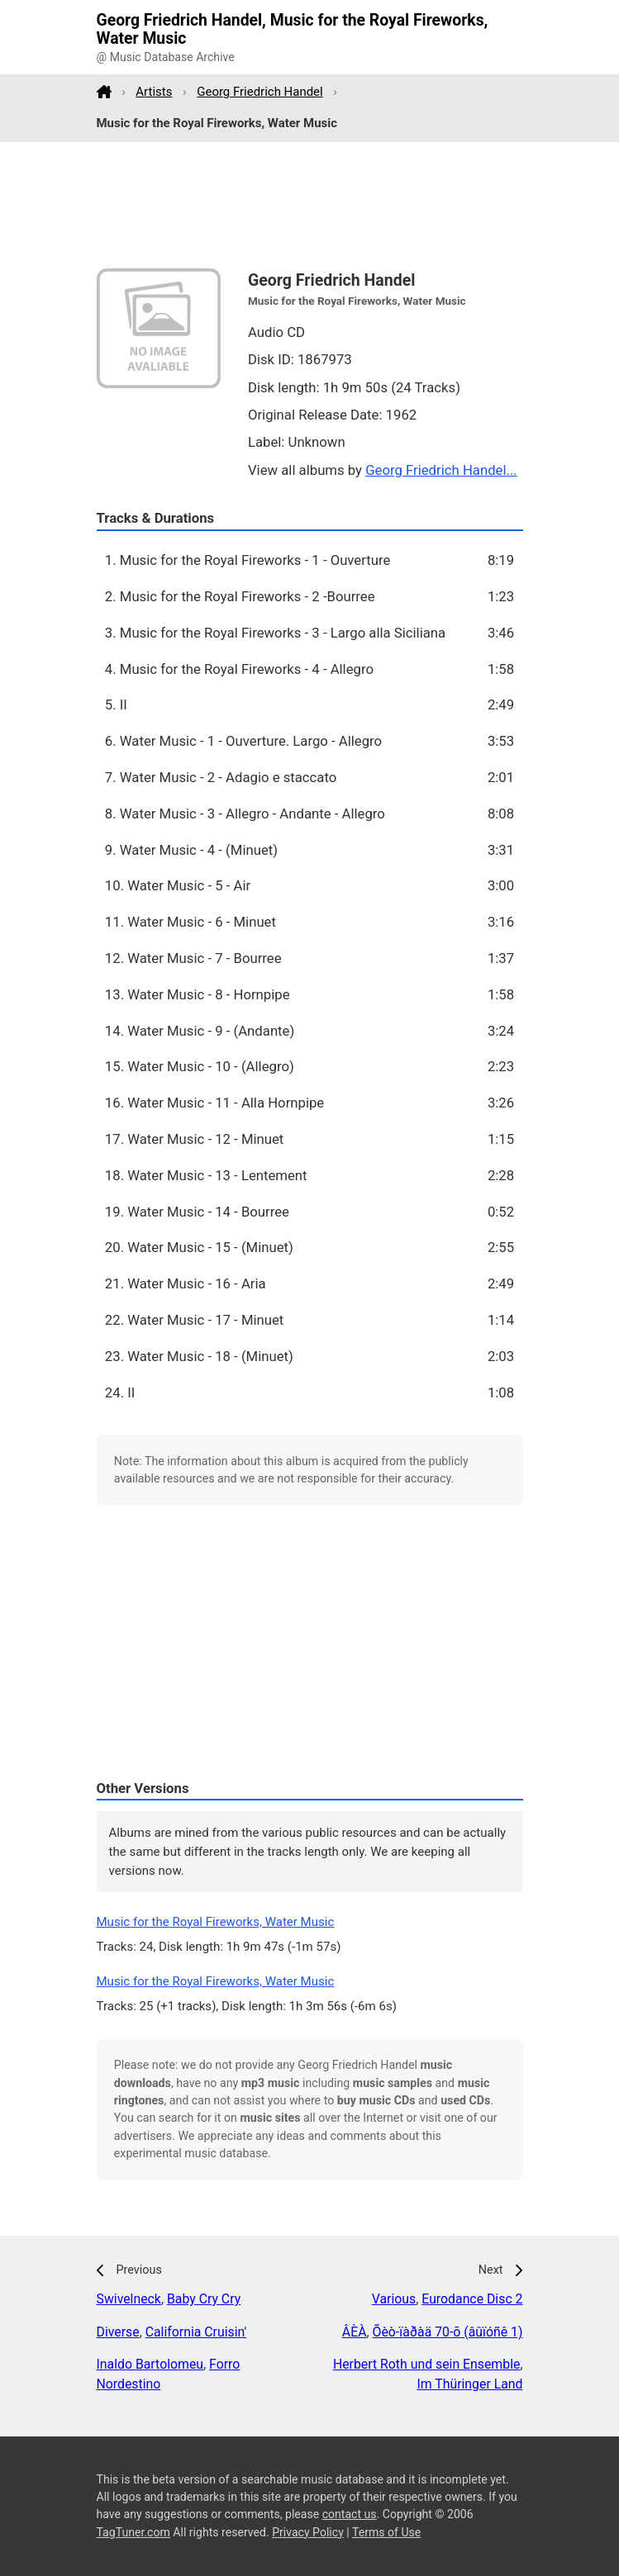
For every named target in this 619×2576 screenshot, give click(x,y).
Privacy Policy (308, 2532)
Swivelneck (129, 2299)
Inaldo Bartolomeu (150, 2364)
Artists (154, 91)
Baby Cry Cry (203, 2299)
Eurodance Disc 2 (471, 2299)
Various (394, 2299)
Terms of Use (386, 2532)
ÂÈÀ (354, 2332)
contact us (349, 2514)
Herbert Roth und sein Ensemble (427, 2364)
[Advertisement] (310, 205)
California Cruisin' (196, 2332)
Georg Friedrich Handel (259, 91)
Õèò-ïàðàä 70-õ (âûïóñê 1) (448, 2332)
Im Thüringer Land (469, 2384)
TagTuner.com (133, 2532)
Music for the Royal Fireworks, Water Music (216, 1921)
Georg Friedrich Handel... (441, 470)
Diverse (118, 2332)
